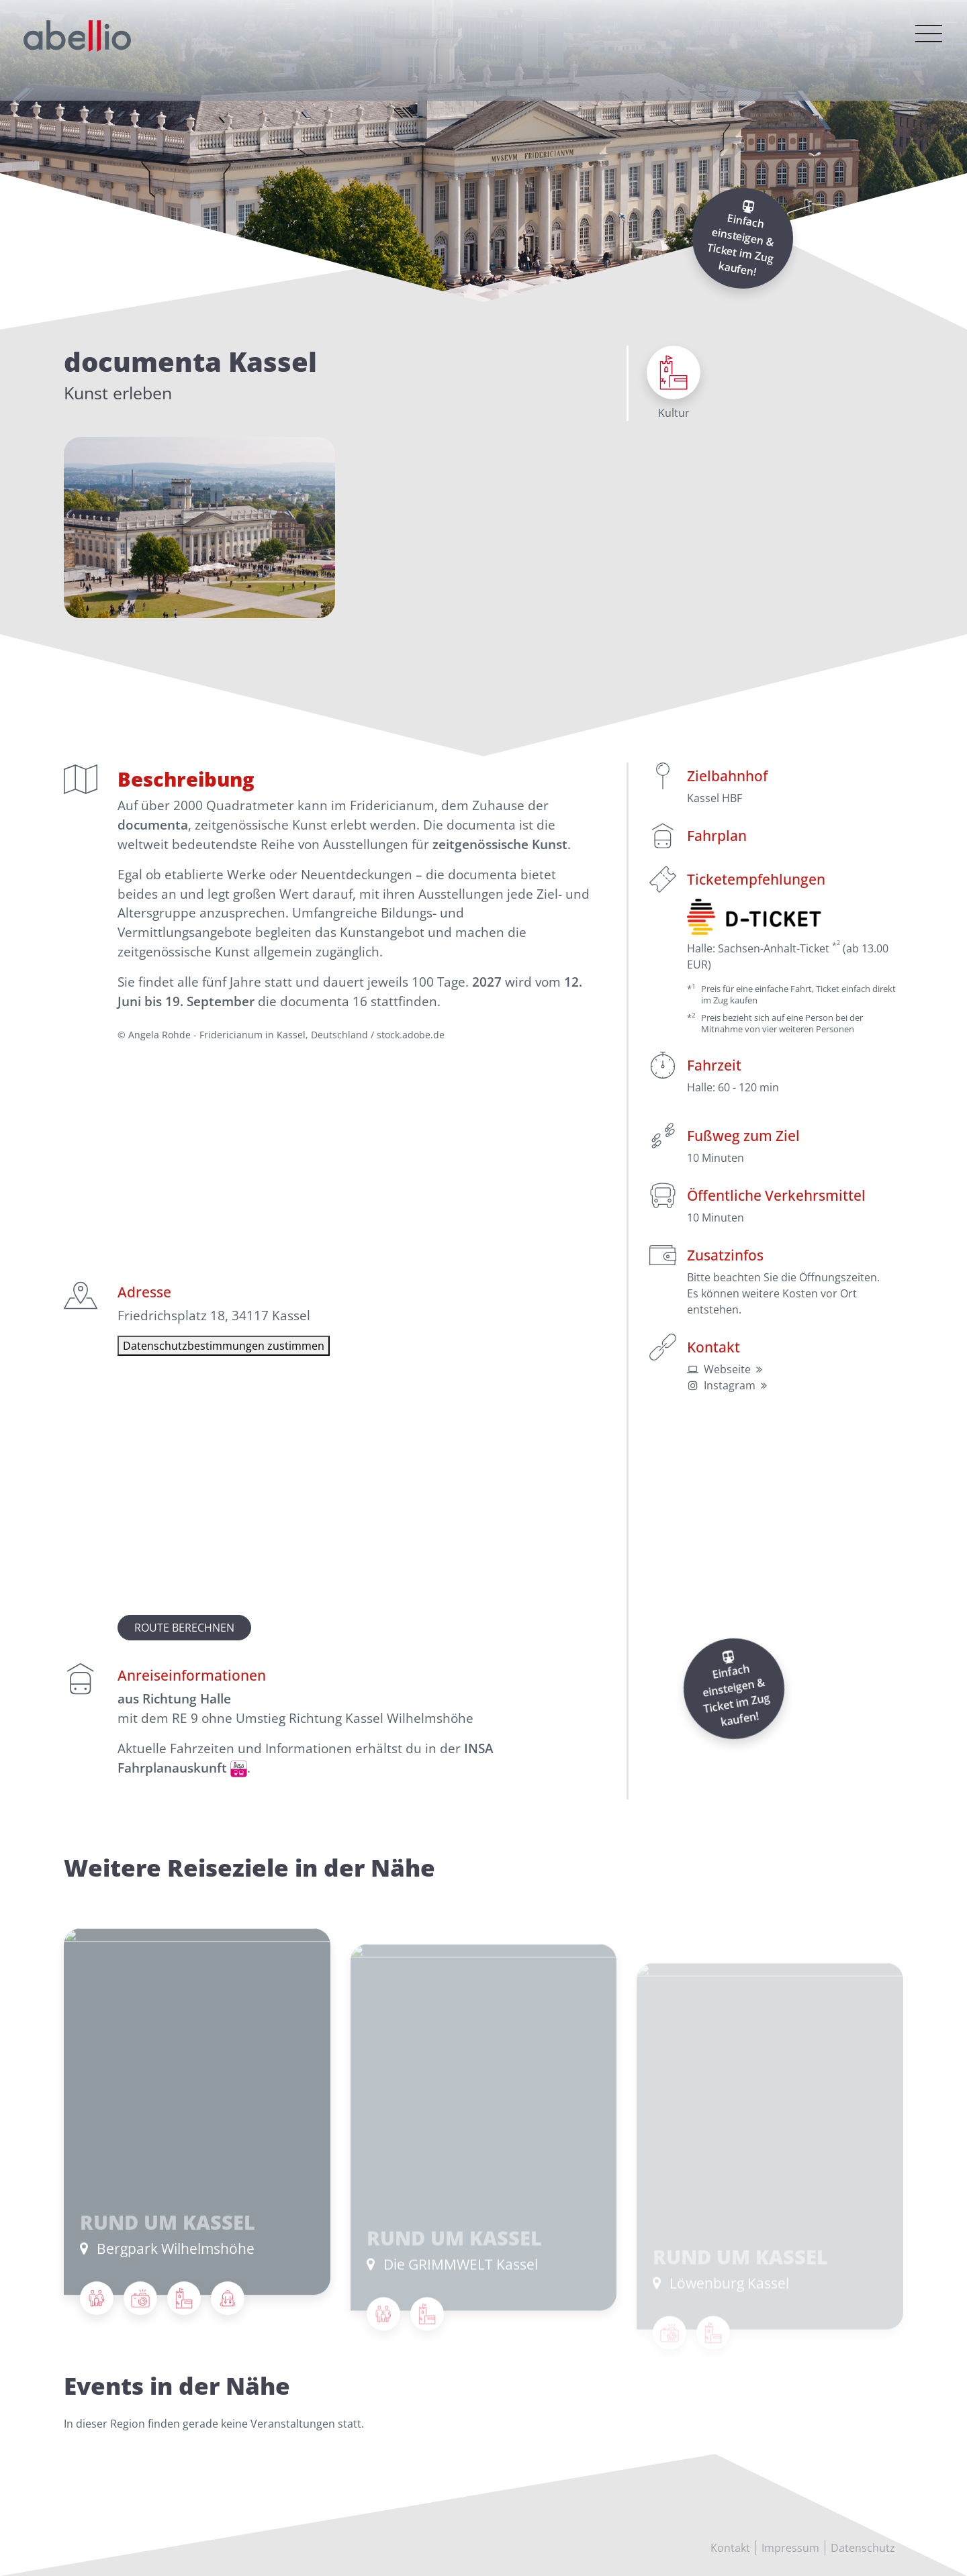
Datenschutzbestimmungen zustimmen (223, 1345)
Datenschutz (863, 2547)
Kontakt (730, 2547)
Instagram (729, 1385)
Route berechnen (184, 1627)
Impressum (790, 2547)
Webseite (727, 1369)
